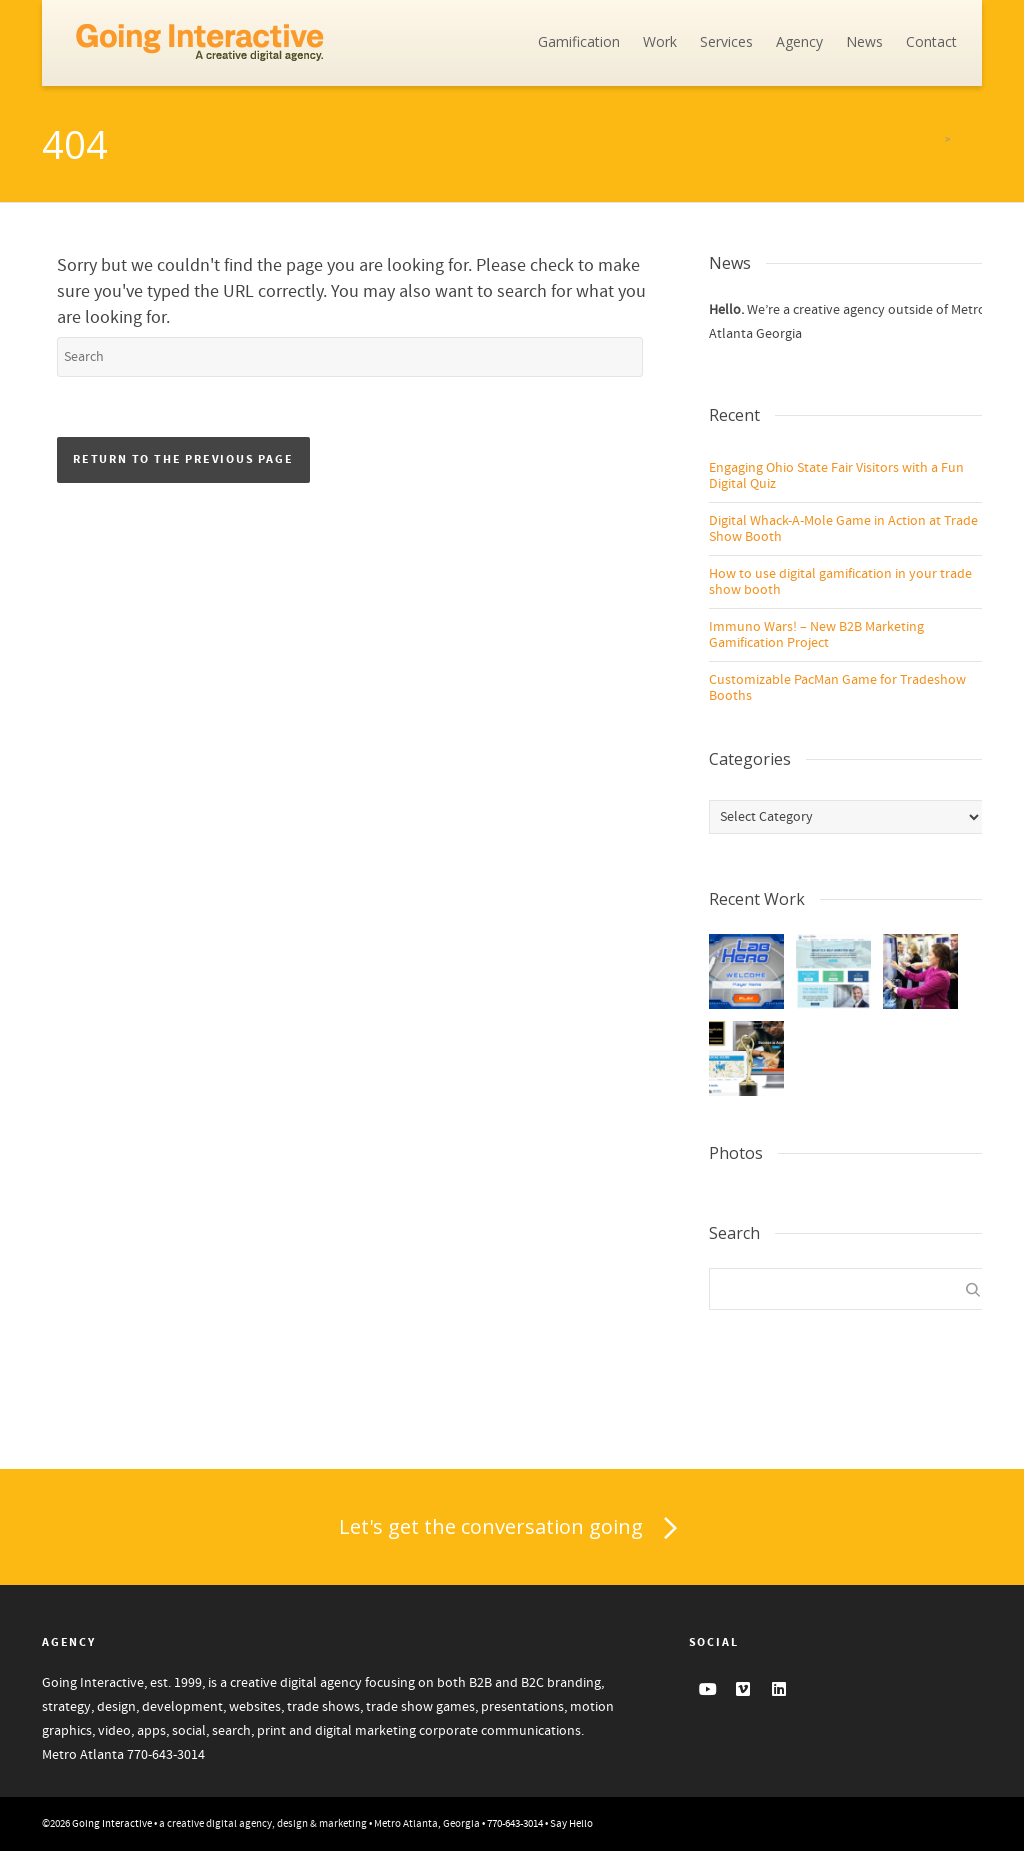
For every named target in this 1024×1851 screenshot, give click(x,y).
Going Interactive (112, 1824)
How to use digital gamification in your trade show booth (840, 582)
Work (660, 41)
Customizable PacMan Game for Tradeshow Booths (837, 688)
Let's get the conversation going (512, 1529)
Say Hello (571, 1824)
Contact (931, 41)
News (864, 41)
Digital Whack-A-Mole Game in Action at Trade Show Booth (843, 529)
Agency (799, 41)
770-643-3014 (166, 1755)
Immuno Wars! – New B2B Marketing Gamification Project (816, 635)
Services (726, 41)
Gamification (579, 41)
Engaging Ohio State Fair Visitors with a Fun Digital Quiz (836, 476)
